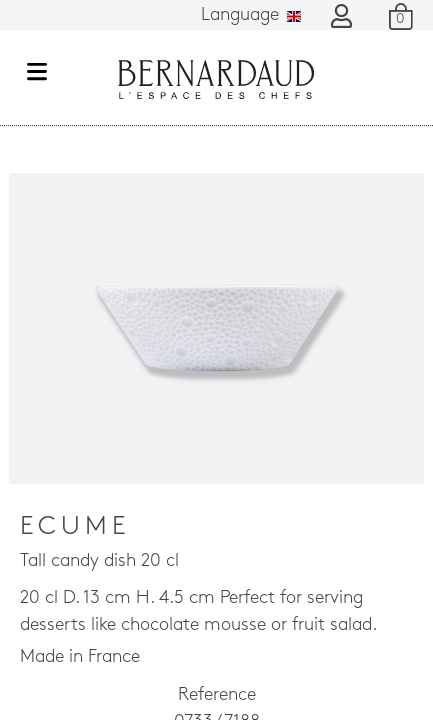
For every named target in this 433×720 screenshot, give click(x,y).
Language (251, 15)
